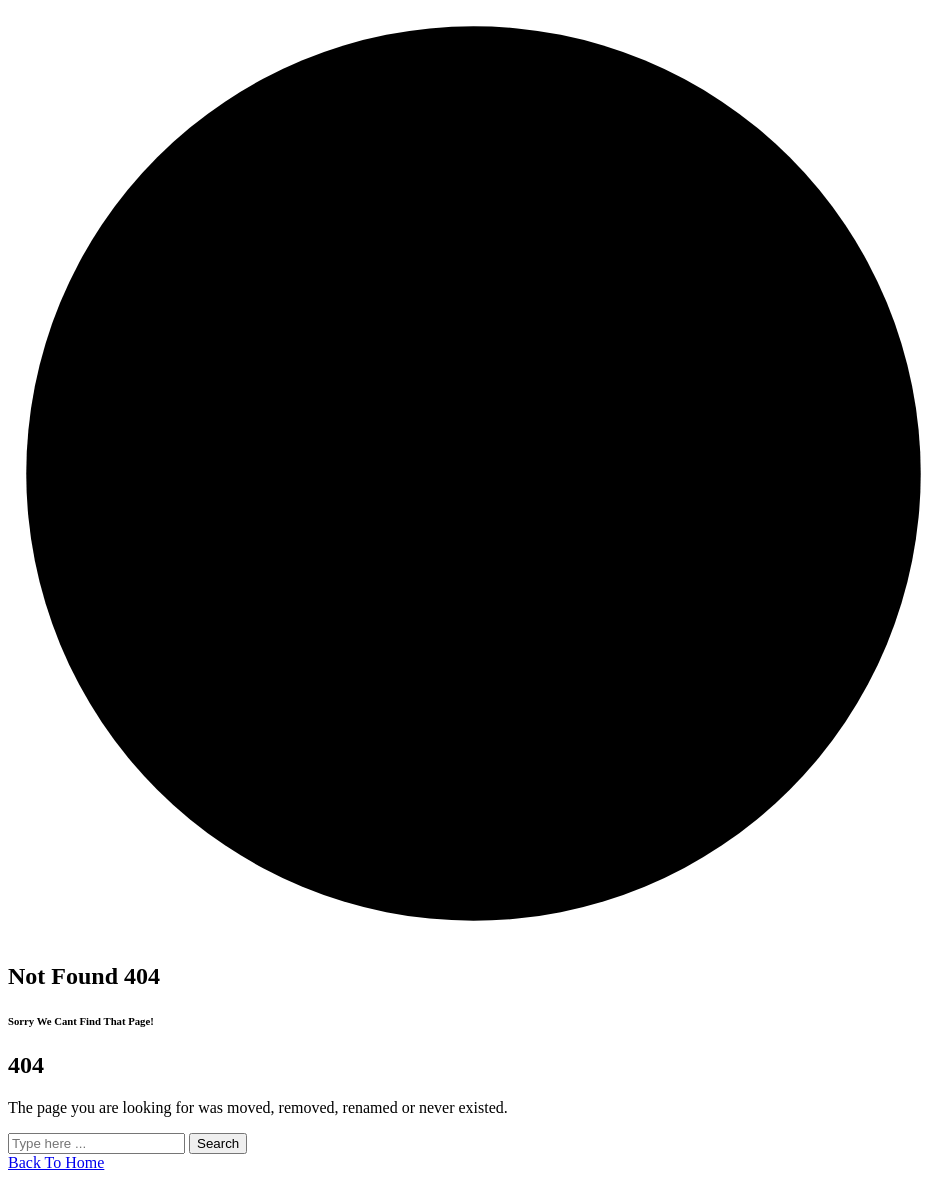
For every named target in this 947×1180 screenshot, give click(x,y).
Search (218, 1143)
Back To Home (56, 1162)
